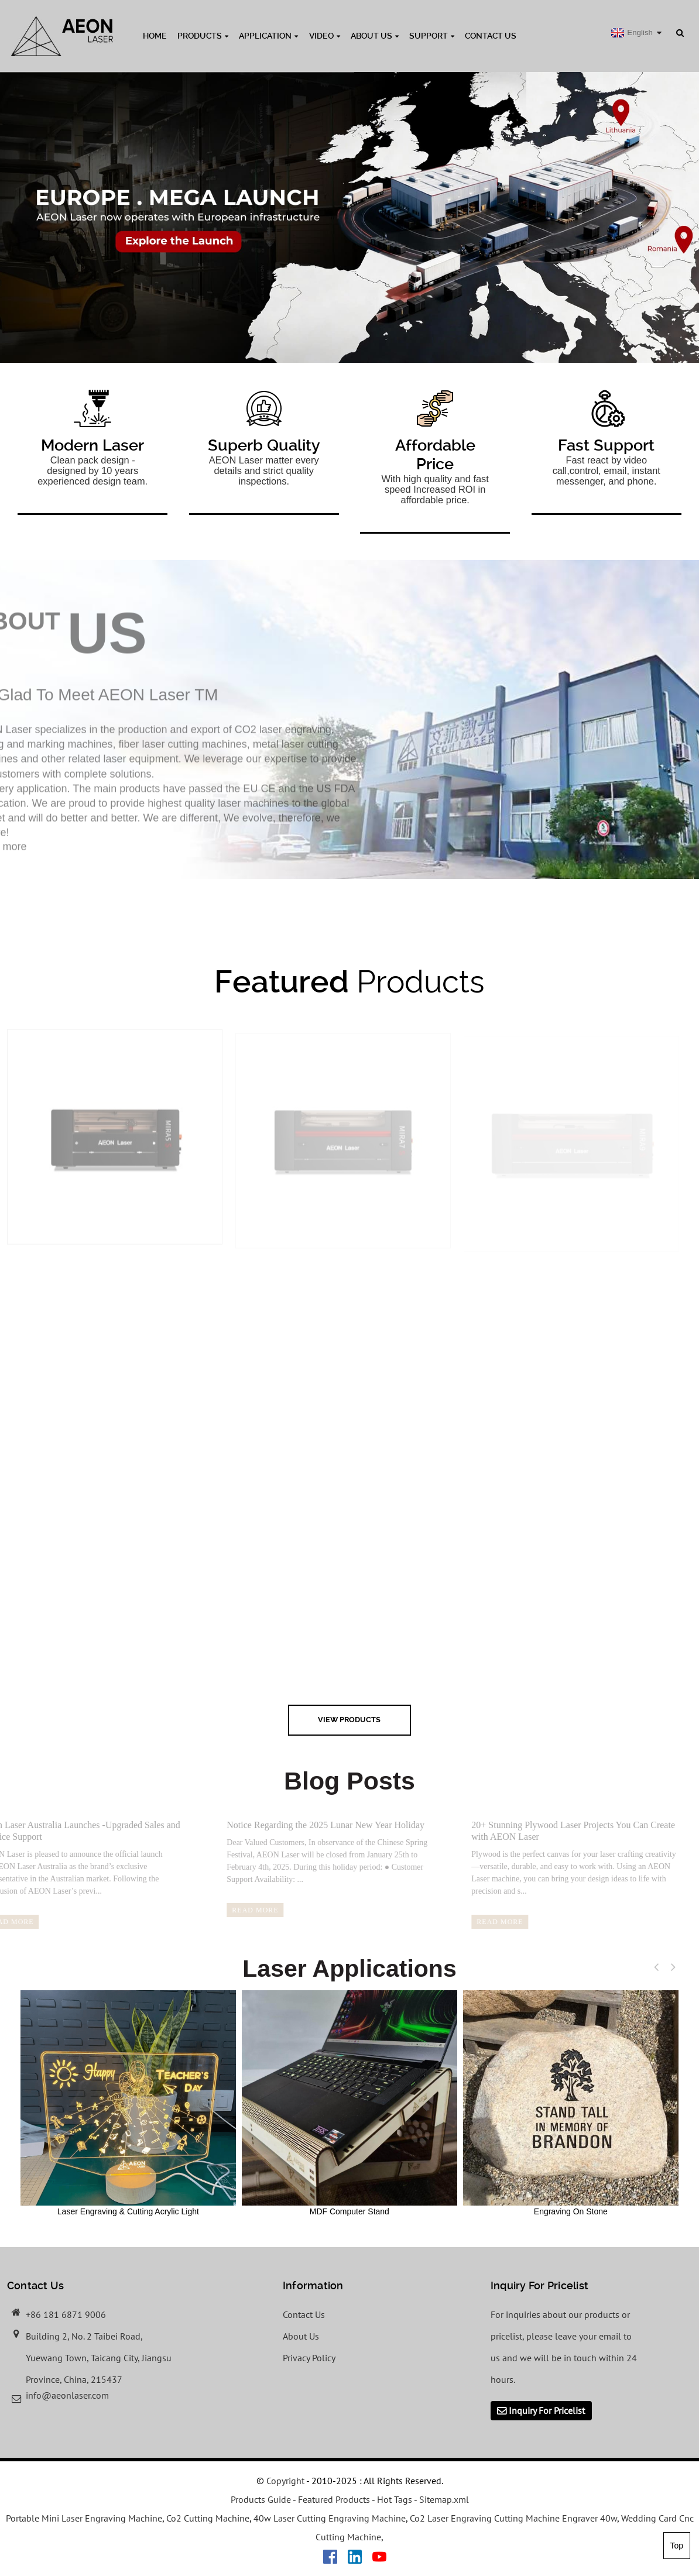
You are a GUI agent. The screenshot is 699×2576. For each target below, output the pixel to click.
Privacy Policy (309, 2358)
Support (431, 35)
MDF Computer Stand (349, 2103)
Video (324, 35)
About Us (375, 35)
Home (155, 35)
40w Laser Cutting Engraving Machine (329, 2518)
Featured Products (334, 2499)
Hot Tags (394, 2499)
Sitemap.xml (444, 2499)
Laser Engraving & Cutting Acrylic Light (128, 2103)
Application (268, 35)
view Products (349, 1719)
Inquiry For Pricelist (547, 2410)
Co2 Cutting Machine (207, 2518)
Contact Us (490, 35)
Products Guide (261, 2499)
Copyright (284, 2480)
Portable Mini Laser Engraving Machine (84, 2518)
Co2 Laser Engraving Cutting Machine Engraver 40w (513, 2518)
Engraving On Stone (571, 2103)
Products (202, 35)
